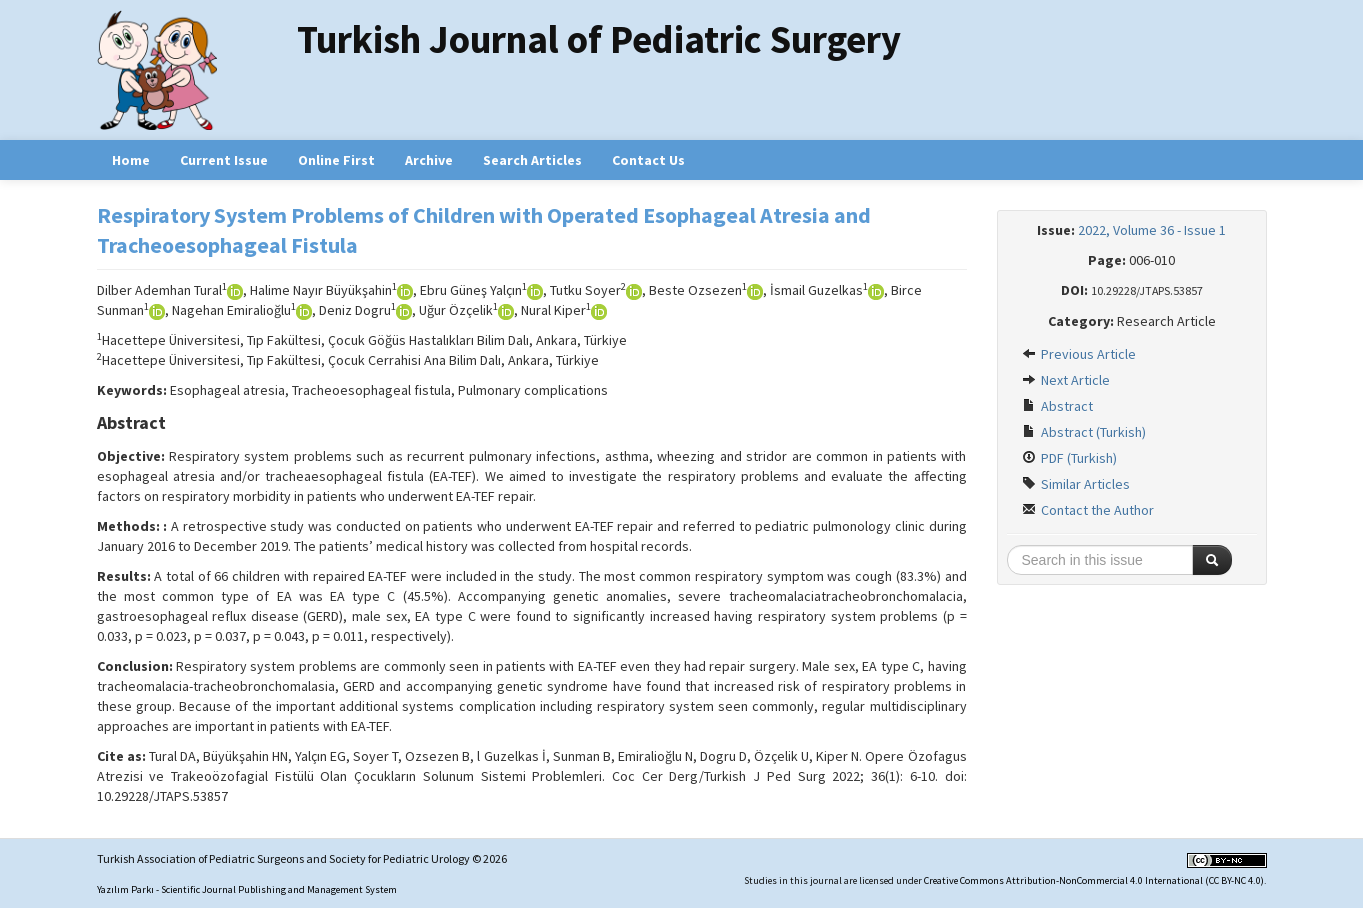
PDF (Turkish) (1069, 458)
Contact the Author (1088, 510)
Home (131, 160)
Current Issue (224, 160)
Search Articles (532, 160)
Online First (336, 160)
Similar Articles (1076, 484)
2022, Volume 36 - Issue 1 (1152, 230)
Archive (429, 160)
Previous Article (1079, 354)
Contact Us (648, 160)
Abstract (1057, 406)
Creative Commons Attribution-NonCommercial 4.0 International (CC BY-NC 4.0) (1094, 880)
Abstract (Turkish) (1084, 432)
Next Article (1066, 380)
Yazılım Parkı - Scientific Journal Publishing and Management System (247, 889)
